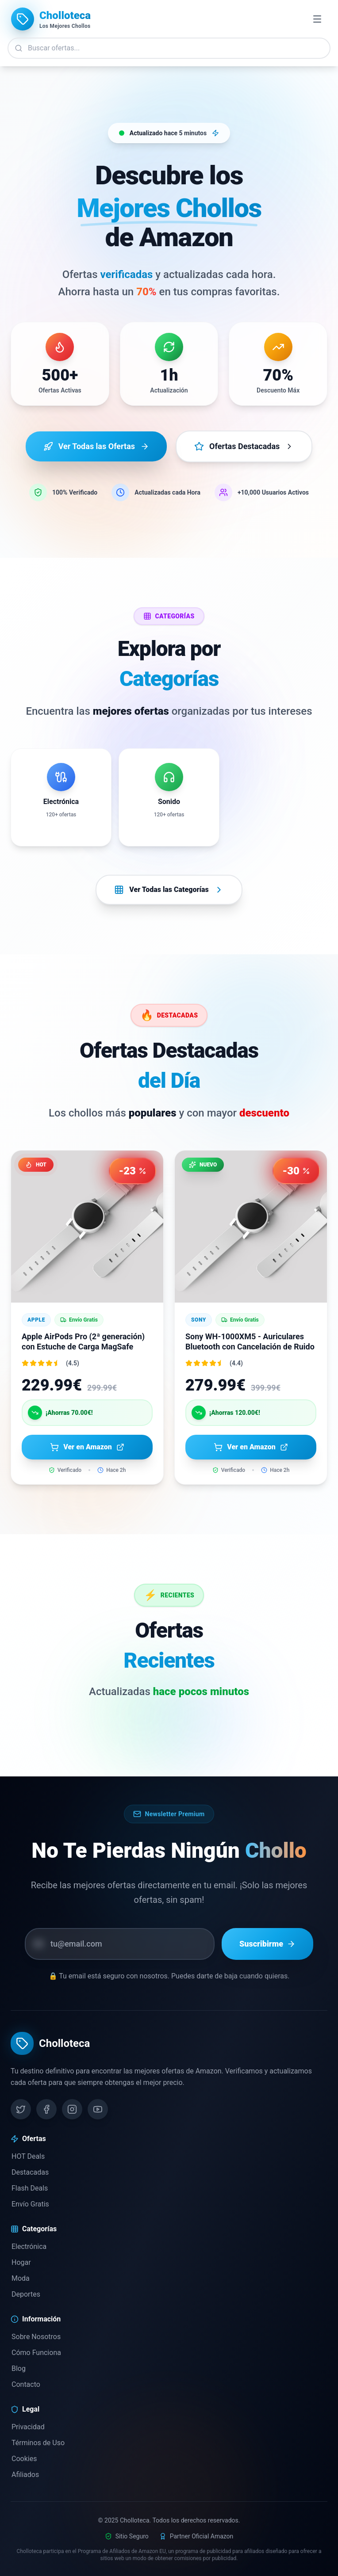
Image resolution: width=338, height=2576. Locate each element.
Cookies (24, 2458)
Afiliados (25, 2474)
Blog (18, 2368)
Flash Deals (29, 2188)
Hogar (21, 2262)
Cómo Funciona (36, 2352)
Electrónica (28, 2246)
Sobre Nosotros (36, 2336)
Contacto (25, 2384)
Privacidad (28, 2427)
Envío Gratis (30, 2204)
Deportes (25, 2294)
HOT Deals (28, 2156)
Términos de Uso (38, 2443)
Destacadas (30, 2172)
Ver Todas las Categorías (169, 890)
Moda (20, 2278)
